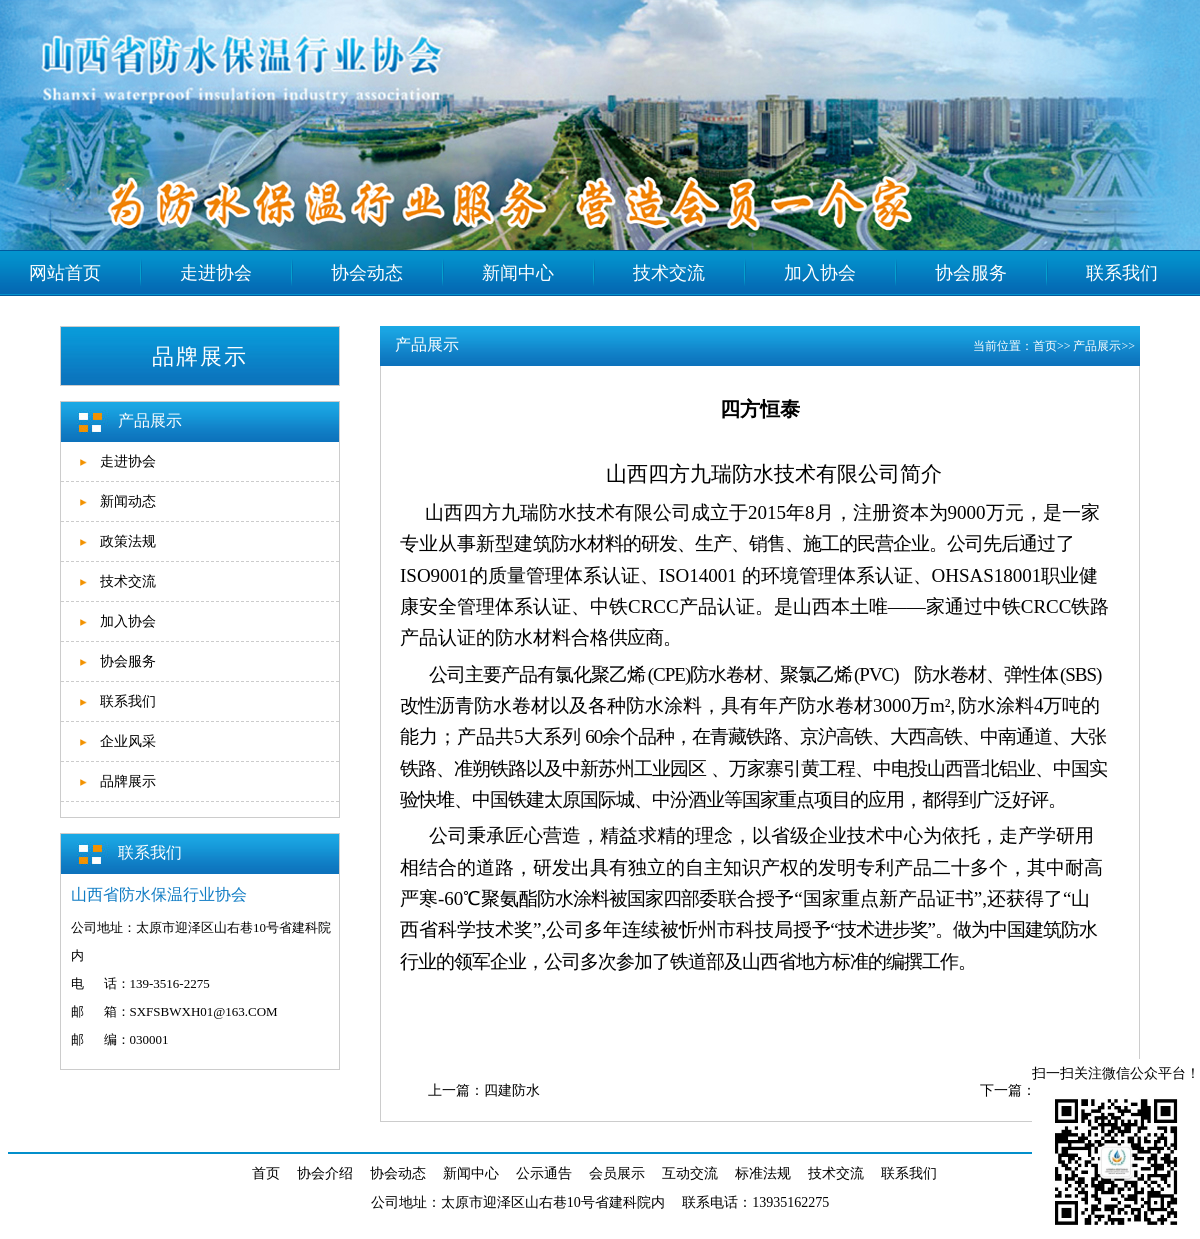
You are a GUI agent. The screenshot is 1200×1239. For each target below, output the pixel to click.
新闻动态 (128, 501)
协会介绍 (325, 1173)
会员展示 (617, 1173)
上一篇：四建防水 (484, 1090)
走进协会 (128, 461)
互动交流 (690, 1173)
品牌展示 (128, 781)
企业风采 (128, 741)
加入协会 (128, 621)
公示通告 (544, 1173)
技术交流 (128, 581)
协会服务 (128, 661)
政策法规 (128, 541)
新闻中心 (471, 1173)
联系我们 (128, 701)
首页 (1045, 346)
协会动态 (398, 1173)
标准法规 (763, 1173)
